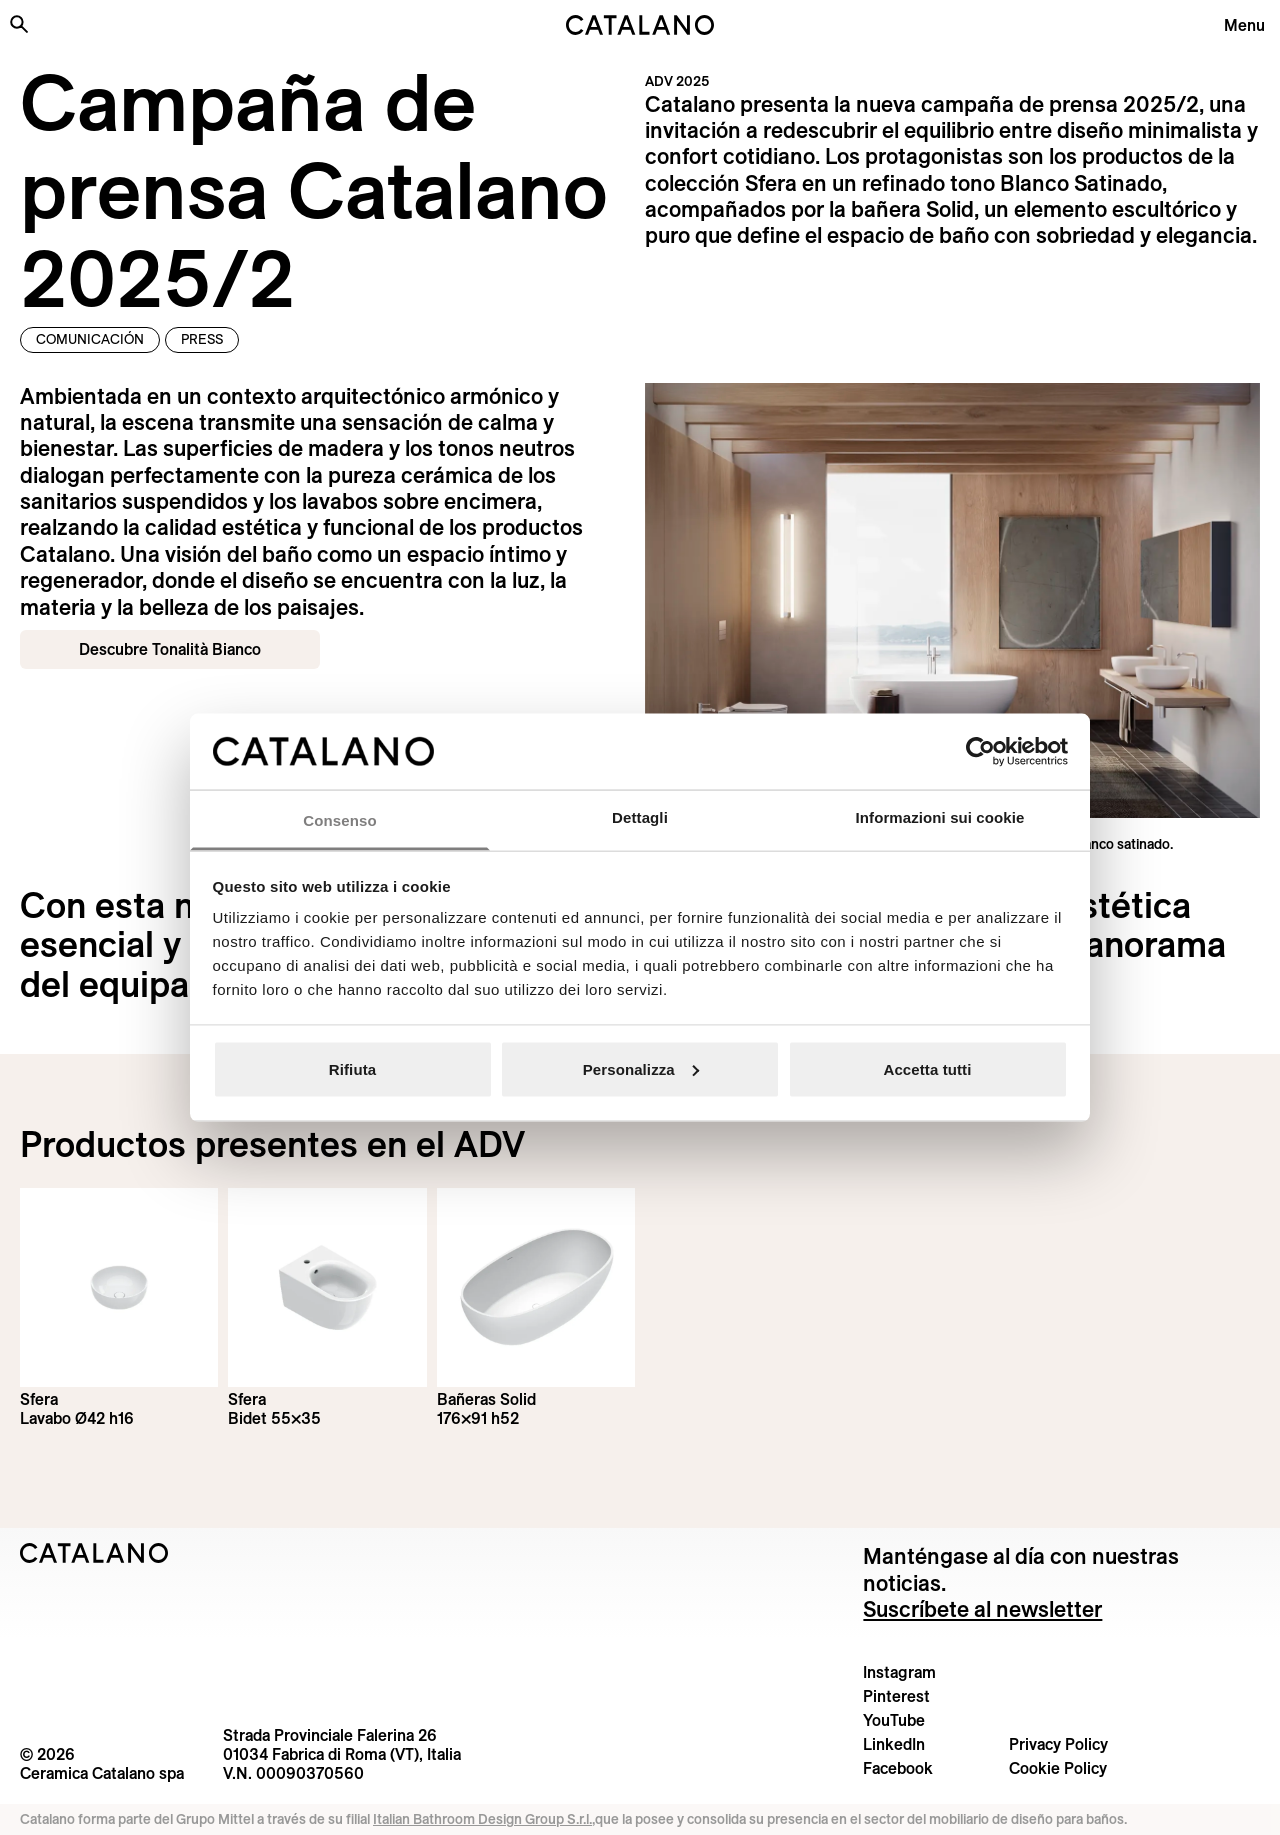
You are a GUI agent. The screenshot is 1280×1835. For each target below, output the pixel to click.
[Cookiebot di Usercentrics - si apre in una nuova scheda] (980, 751)
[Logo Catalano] (94, 1553)
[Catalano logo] (640, 25)
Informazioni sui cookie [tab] (940, 817)
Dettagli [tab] (640, 817)
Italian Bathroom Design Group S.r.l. (482, 1819)
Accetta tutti (928, 1068)
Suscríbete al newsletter (982, 1609)
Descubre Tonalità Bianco (170, 649)
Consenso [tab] (339, 820)
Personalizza (641, 1068)
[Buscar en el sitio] (19, 24)
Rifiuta (352, 1068)
